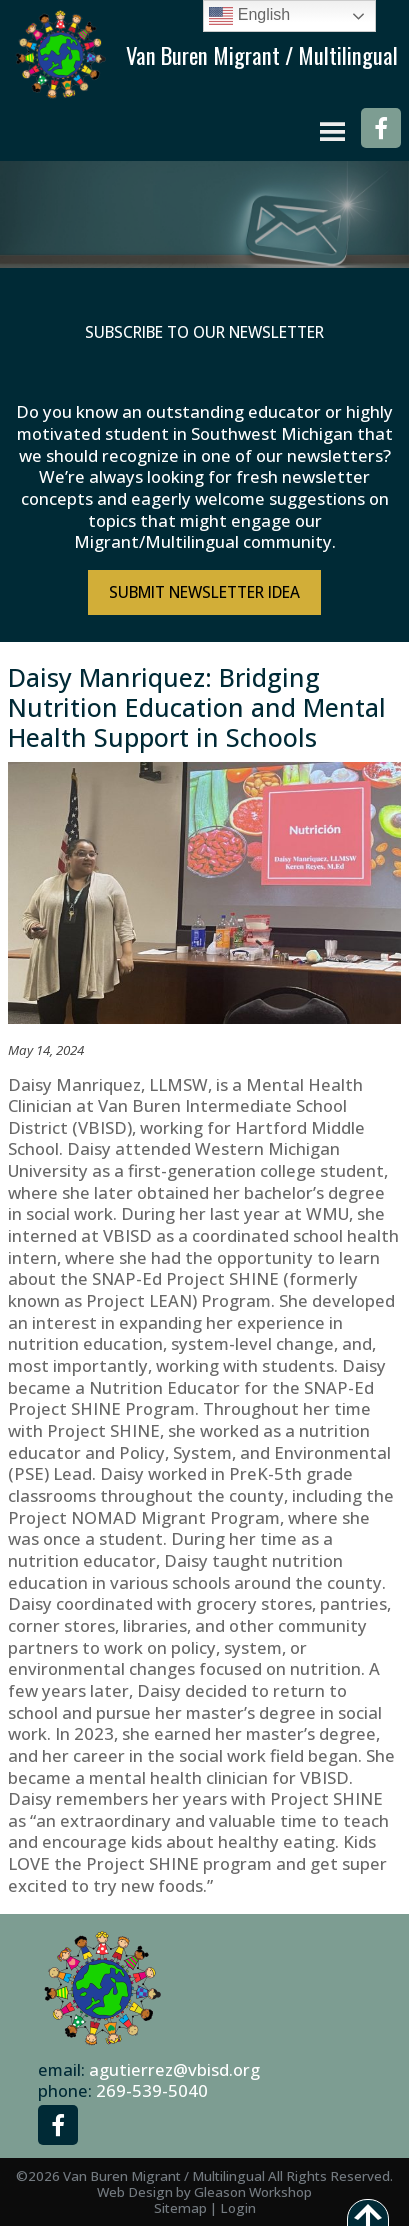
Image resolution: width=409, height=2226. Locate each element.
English (249, 16)
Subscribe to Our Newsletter (204, 332)
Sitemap (180, 2208)
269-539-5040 (152, 2090)
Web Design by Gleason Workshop (204, 2192)
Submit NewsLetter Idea (204, 592)
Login (238, 2208)
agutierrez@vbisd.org (174, 2069)
